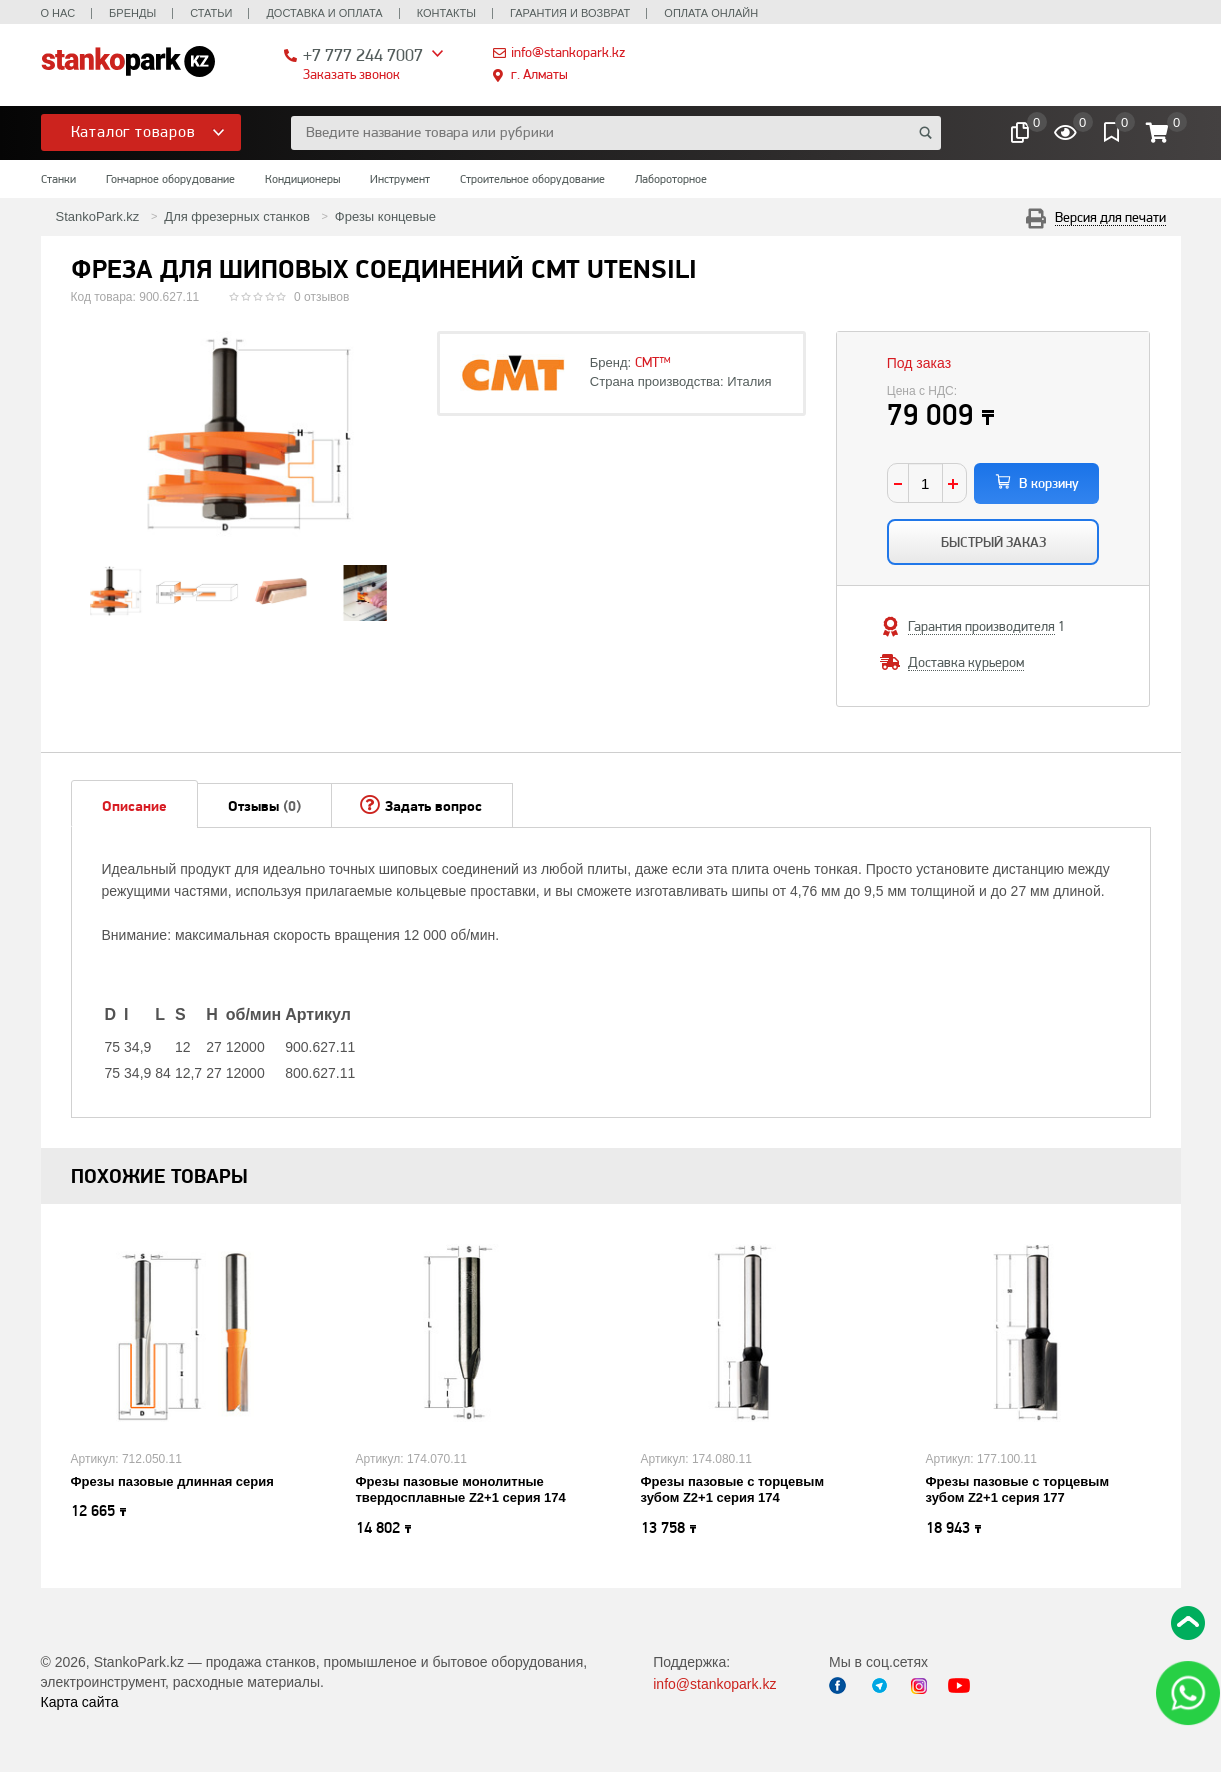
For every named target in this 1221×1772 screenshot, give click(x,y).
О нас (58, 13)
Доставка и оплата (324, 13)
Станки (58, 179)
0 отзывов (321, 297)
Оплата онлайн (711, 13)
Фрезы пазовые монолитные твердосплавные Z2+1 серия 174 (461, 1490)
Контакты (446, 13)
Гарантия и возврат (570, 13)
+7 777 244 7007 (363, 54)
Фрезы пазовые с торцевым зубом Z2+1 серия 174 (733, 1490)
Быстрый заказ (993, 542)
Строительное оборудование (532, 179)
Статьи (211, 13)
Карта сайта (80, 1702)
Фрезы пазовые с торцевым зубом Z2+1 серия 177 (1018, 1490)
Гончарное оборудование (170, 179)
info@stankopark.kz (568, 52)
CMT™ (653, 362)
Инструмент (400, 179)
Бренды (132, 13)
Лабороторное (671, 179)
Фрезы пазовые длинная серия (172, 1481)
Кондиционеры (302, 179)
